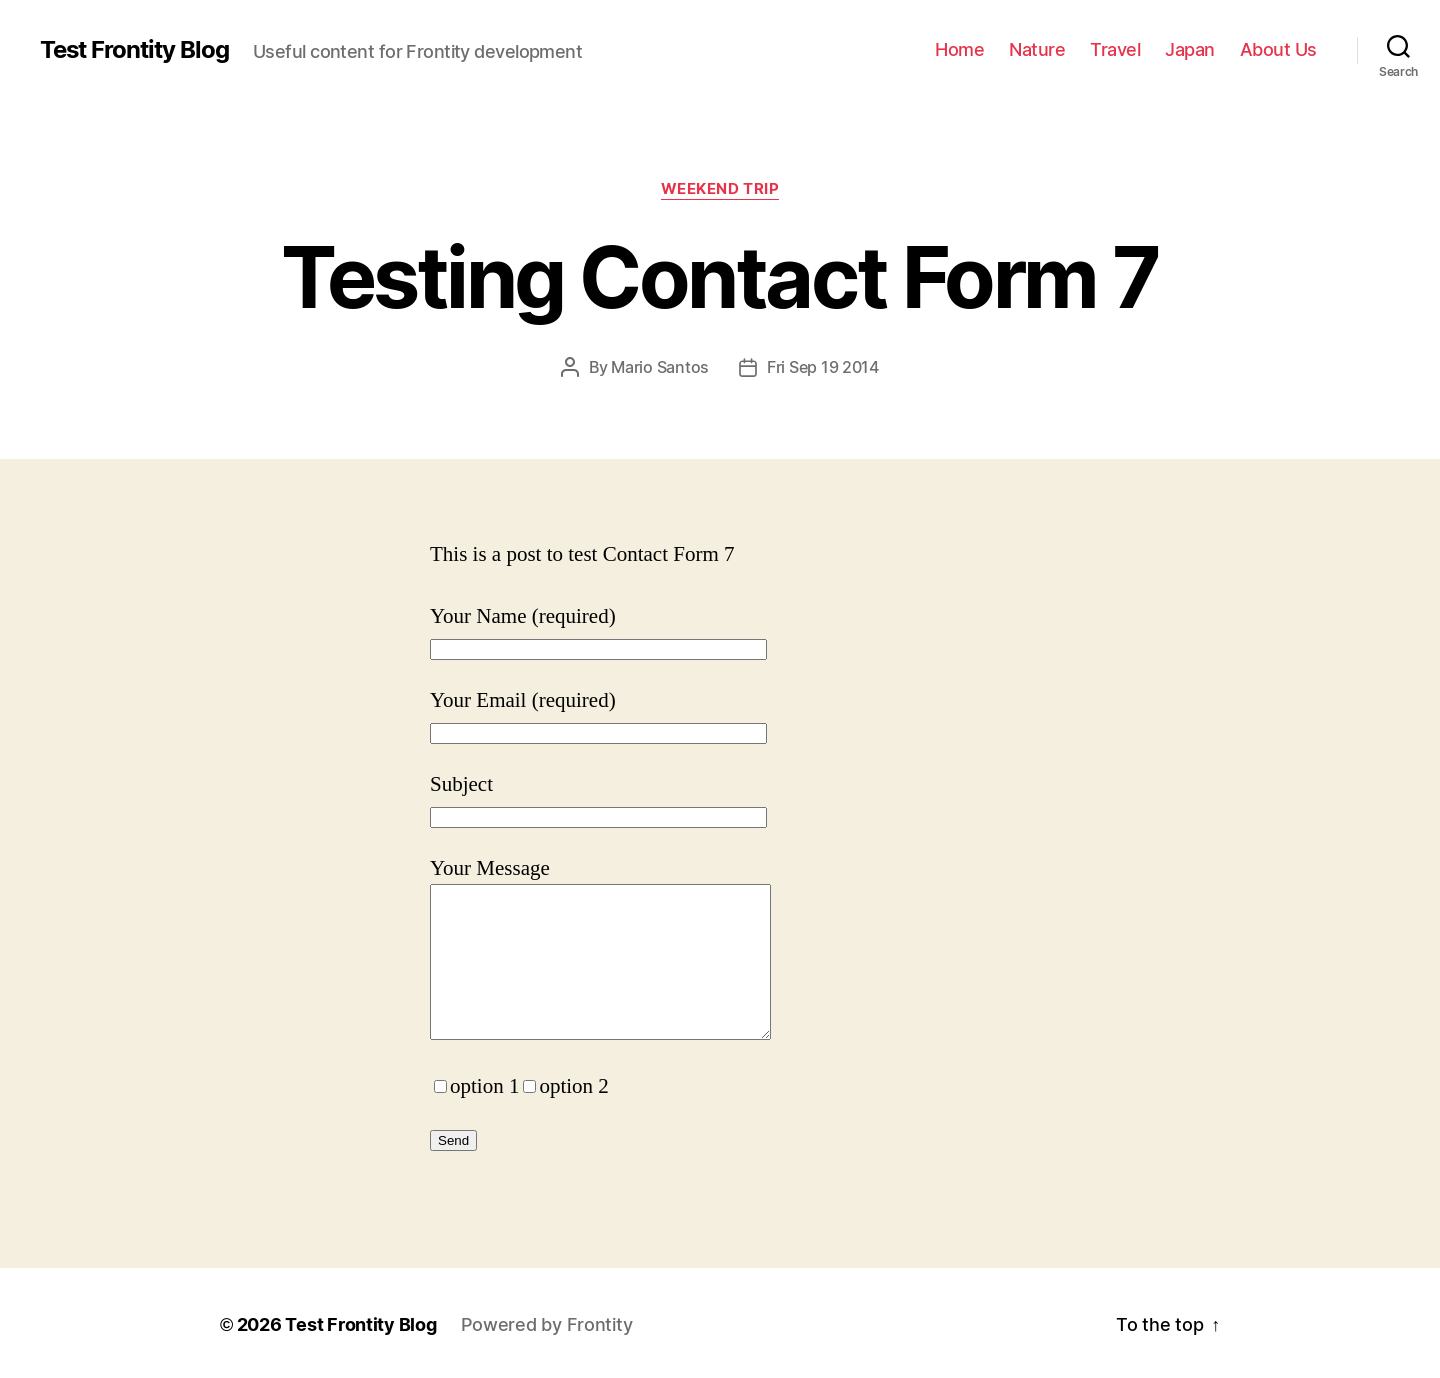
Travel (1115, 49)
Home (959, 49)
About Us (1278, 49)
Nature (1037, 49)
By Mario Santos (649, 367)
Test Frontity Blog (134, 50)
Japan (1190, 49)
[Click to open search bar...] (1398, 45)
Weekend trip (720, 189)
